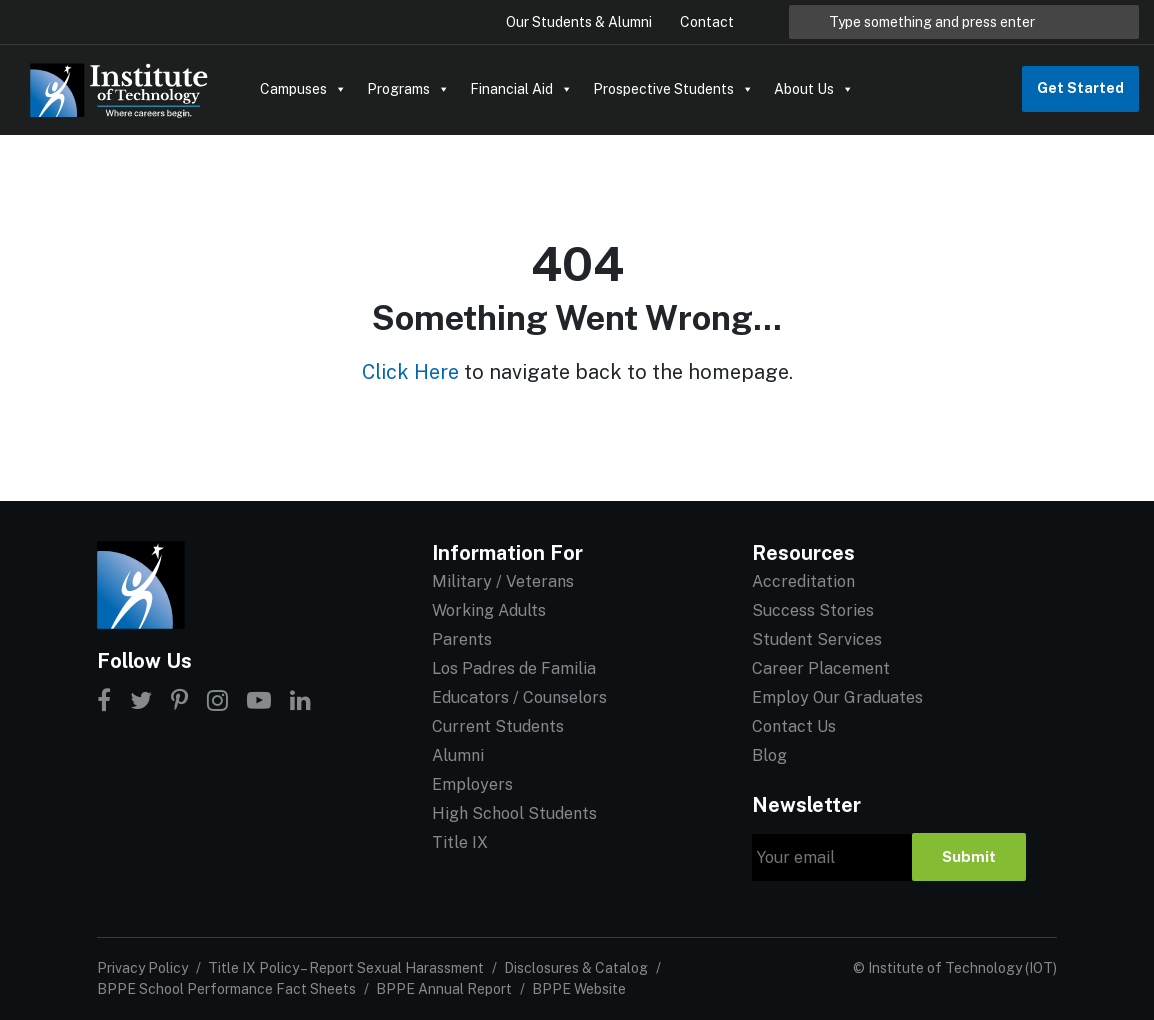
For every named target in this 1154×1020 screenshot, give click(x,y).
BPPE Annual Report (444, 989)
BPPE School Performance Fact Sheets (226, 989)
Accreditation (803, 581)
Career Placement (821, 668)
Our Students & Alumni (579, 22)
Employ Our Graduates (837, 697)
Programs (408, 89)
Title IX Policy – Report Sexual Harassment (346, 968)
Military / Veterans (503, 581)
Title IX (460, 842)
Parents (462, 639)
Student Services (817, 639)
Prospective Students (673, 89)
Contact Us (794, 726)
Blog (769, 755)
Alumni (458, 755)
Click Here (410, 372)
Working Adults (489, 610)
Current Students (498, 726)
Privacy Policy (142, 968)
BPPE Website (579, 989)
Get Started (1080, 88)
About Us (814, 89)
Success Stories (813, 610)
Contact (707, 22)
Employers (472, 784)
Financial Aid (521, 89)
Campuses (303, 89)
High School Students (514, 813)
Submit (969, 856)
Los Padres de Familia (514, 668)
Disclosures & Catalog (576, 968)
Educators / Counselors (519, 697)
